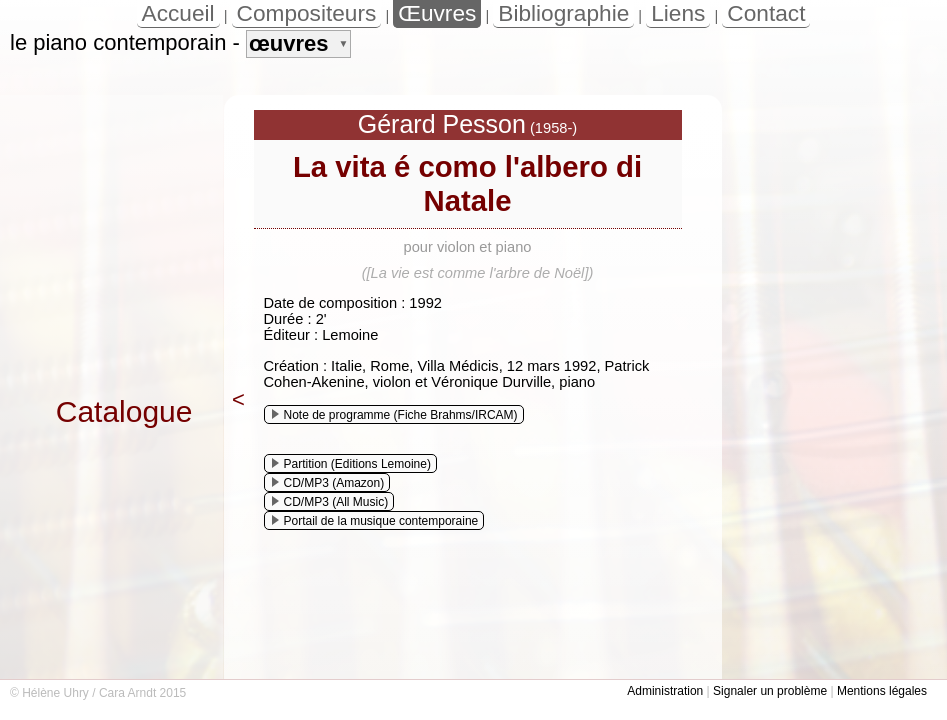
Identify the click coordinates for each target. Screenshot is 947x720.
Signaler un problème (770, 691)
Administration (665, 691)
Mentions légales (882, 691)
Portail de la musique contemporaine (375, 521)
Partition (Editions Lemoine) (351, 464)
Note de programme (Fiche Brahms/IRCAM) (395, 415)
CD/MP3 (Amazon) (328, 483)
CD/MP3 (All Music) (330, 502)
